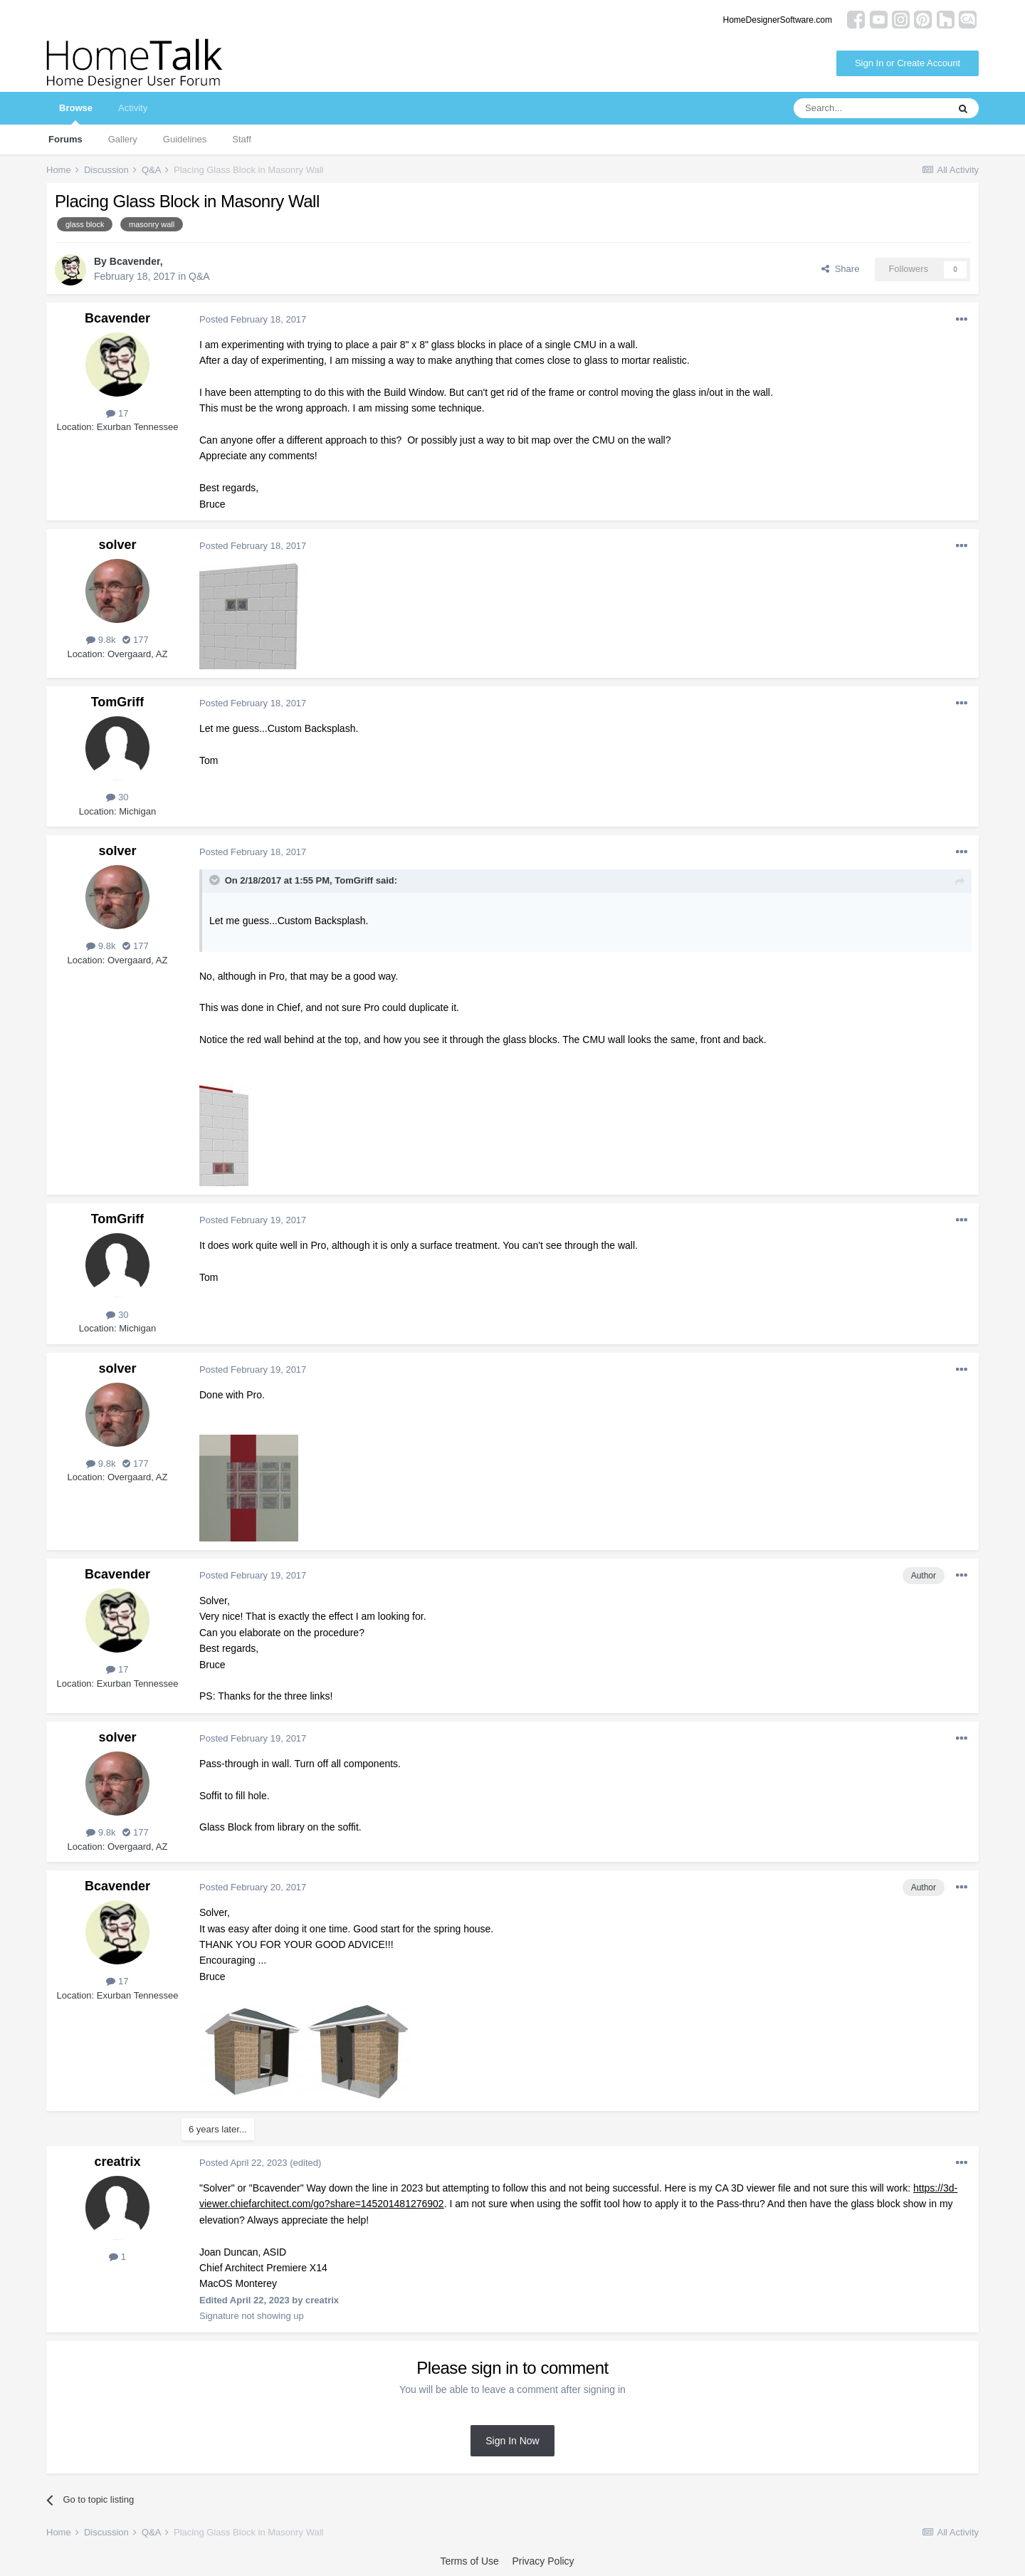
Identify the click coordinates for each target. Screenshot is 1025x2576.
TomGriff (117, 702)
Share (840, 268)
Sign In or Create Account (907, 63)
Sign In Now (512, 2440)
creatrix (117, 2161)
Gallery (122, 139)
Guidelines (184, 139)
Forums (65, 139)
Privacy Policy (543, 2561)
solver (117, 545)
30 (117, 797)
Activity (132, 108)
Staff (241, 139)
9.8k (100, 639)
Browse (76, 114)
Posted (252, 319)
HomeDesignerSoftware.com (777, 20)
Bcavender (135, 261)
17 (117, 413)
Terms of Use (469, 2561)
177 (135, 639)
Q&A (199, 276)
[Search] (870, 108)
